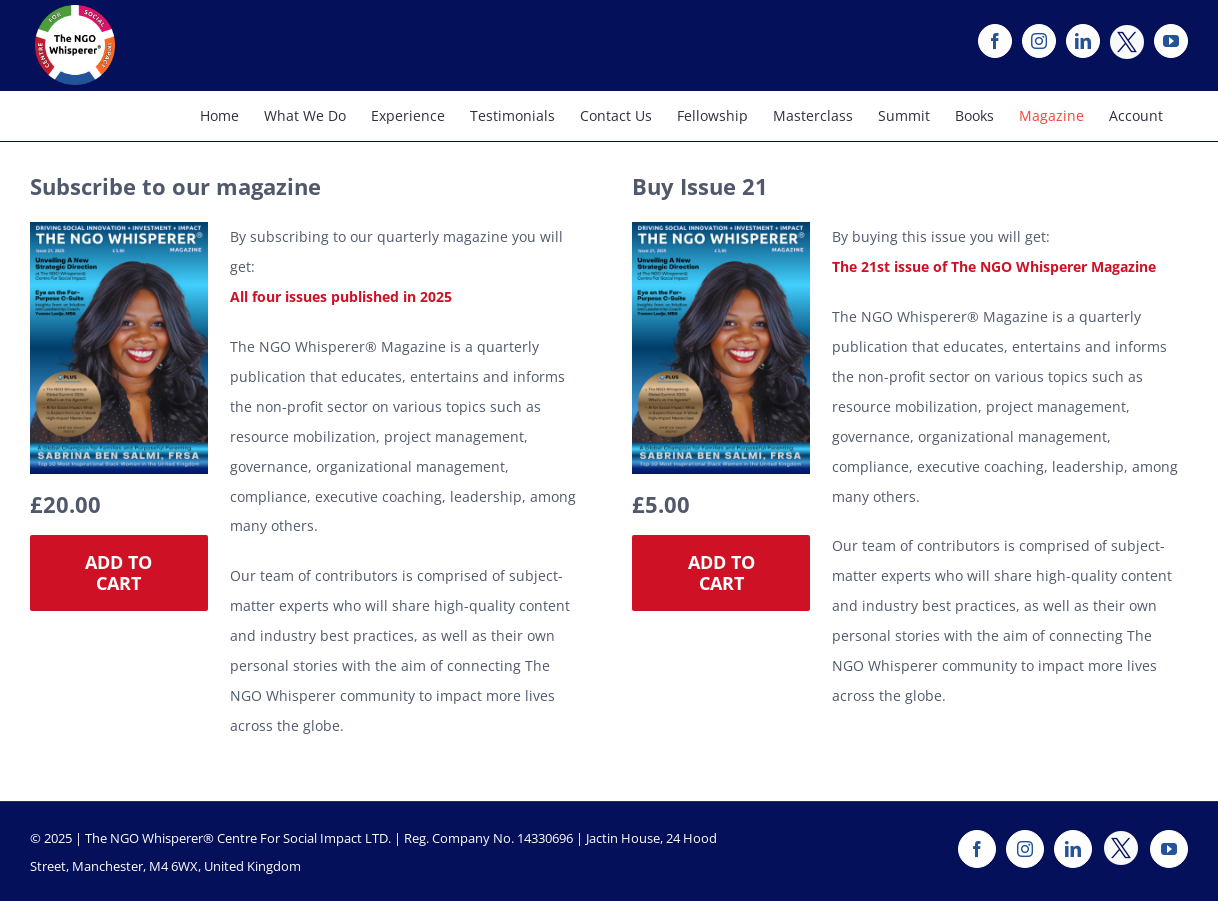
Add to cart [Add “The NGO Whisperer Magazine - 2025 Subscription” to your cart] (118, 572)
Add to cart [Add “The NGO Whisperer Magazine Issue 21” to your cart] (721, 572)
